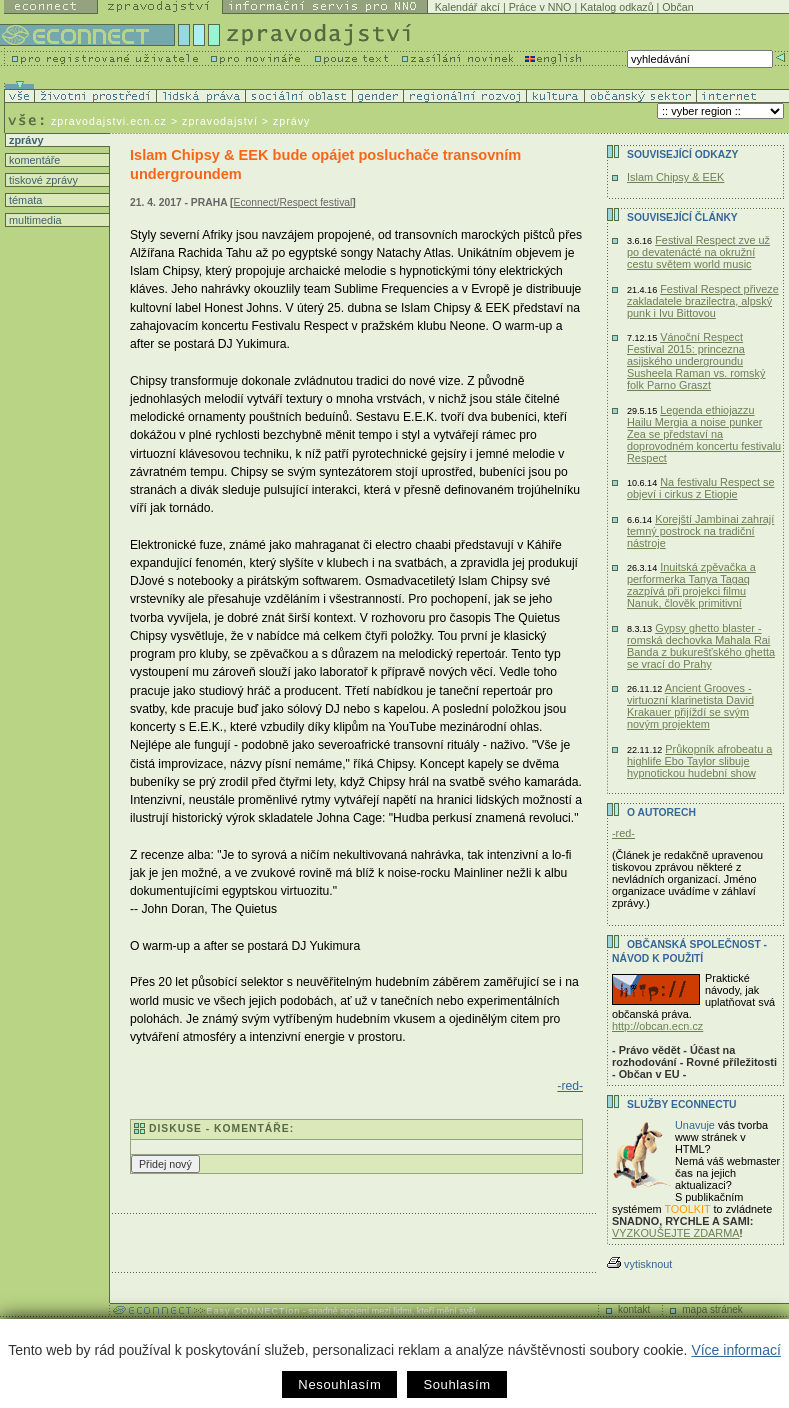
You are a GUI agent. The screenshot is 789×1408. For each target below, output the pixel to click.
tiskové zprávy (42, 180)
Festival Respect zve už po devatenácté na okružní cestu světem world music (698, 252)
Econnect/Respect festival (293, 202)
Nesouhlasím (339, 1384)
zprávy (24, 140)
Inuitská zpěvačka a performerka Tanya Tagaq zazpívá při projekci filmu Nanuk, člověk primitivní (691, 585)
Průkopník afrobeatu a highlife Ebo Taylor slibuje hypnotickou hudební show (699, 761)
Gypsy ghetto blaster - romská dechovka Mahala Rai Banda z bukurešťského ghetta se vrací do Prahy (701, 646)
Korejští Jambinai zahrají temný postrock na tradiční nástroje (700, 531)
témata (24, 200)
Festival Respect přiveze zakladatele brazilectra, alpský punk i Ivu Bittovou (703, 301)
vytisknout (639, 1264)
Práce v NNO (540, 7)
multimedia (34, 220)
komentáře (33, 160)
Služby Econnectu (681, 1104)
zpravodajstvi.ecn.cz (109, 121)
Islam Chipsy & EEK (675, 177)
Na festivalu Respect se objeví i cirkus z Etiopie (700, 488)
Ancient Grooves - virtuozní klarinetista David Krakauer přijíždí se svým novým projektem (690, 706)
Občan (677, 7)
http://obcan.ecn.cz (657, 1026)
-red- (570, 1086)
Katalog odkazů (616, 7)
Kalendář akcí (467, 7)
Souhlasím (456, 1384)
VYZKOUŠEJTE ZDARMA (676, 1233)
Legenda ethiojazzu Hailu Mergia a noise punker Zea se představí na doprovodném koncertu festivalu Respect (704, 434)
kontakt (634, 1309)
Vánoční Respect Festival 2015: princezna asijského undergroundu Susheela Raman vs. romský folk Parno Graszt (696, 361)
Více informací (735, 1350)
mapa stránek (712, 1309)
